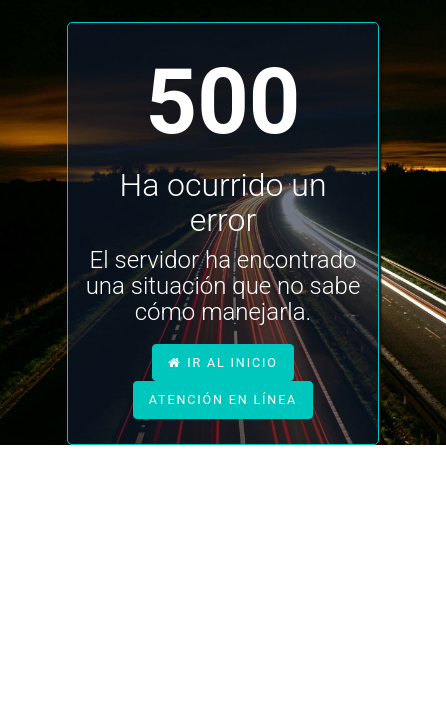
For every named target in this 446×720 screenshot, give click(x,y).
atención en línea (223, 399)
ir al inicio (222, 362)
